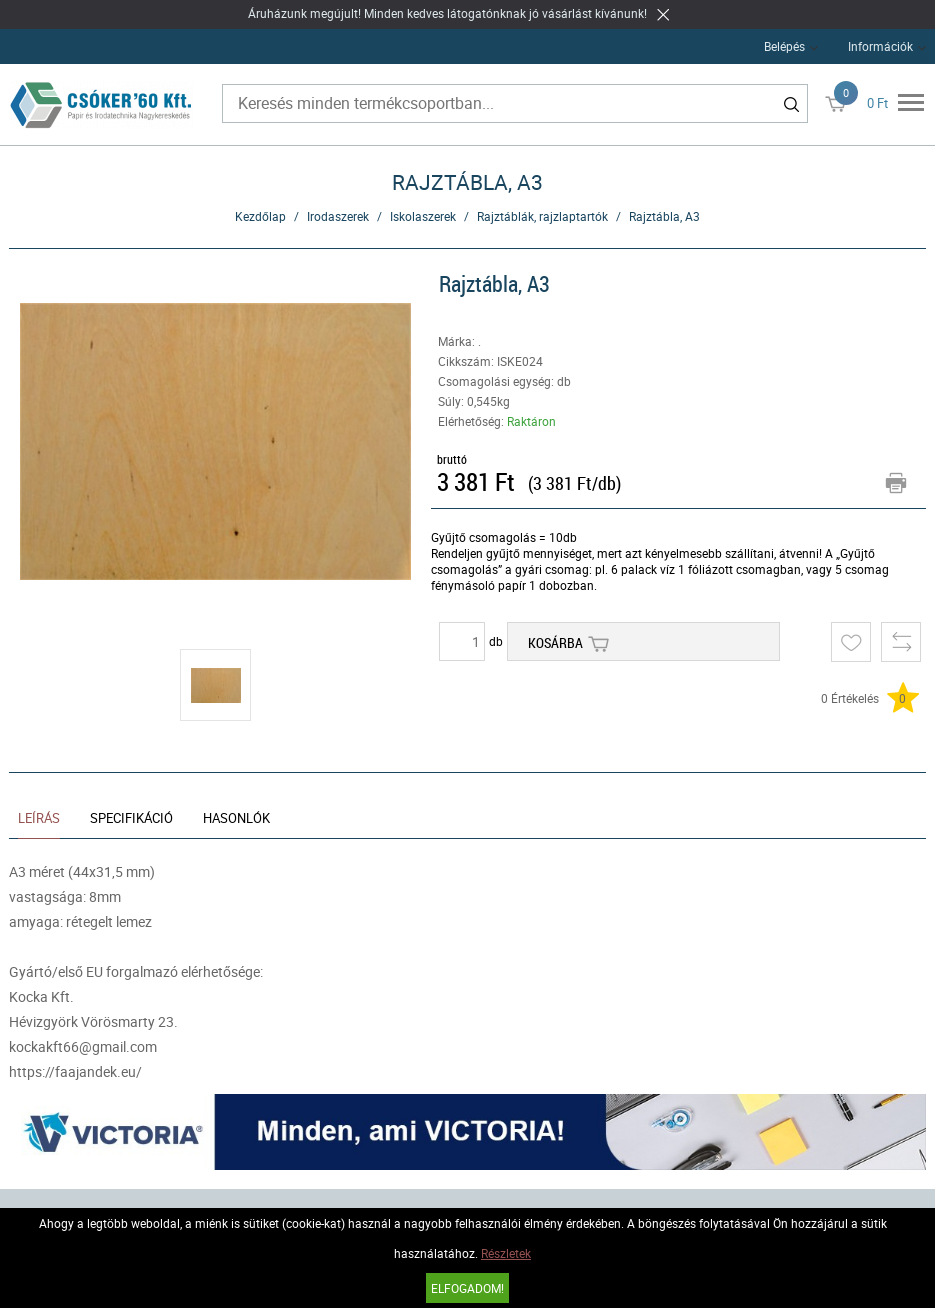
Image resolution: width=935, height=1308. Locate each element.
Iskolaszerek (423, 216)
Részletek (506, 1253)
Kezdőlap (260, 216)
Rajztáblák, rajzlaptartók (542, 216)
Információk (880, 46)
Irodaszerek (338, 216)
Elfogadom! (467, 1288)
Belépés (784, 46)
